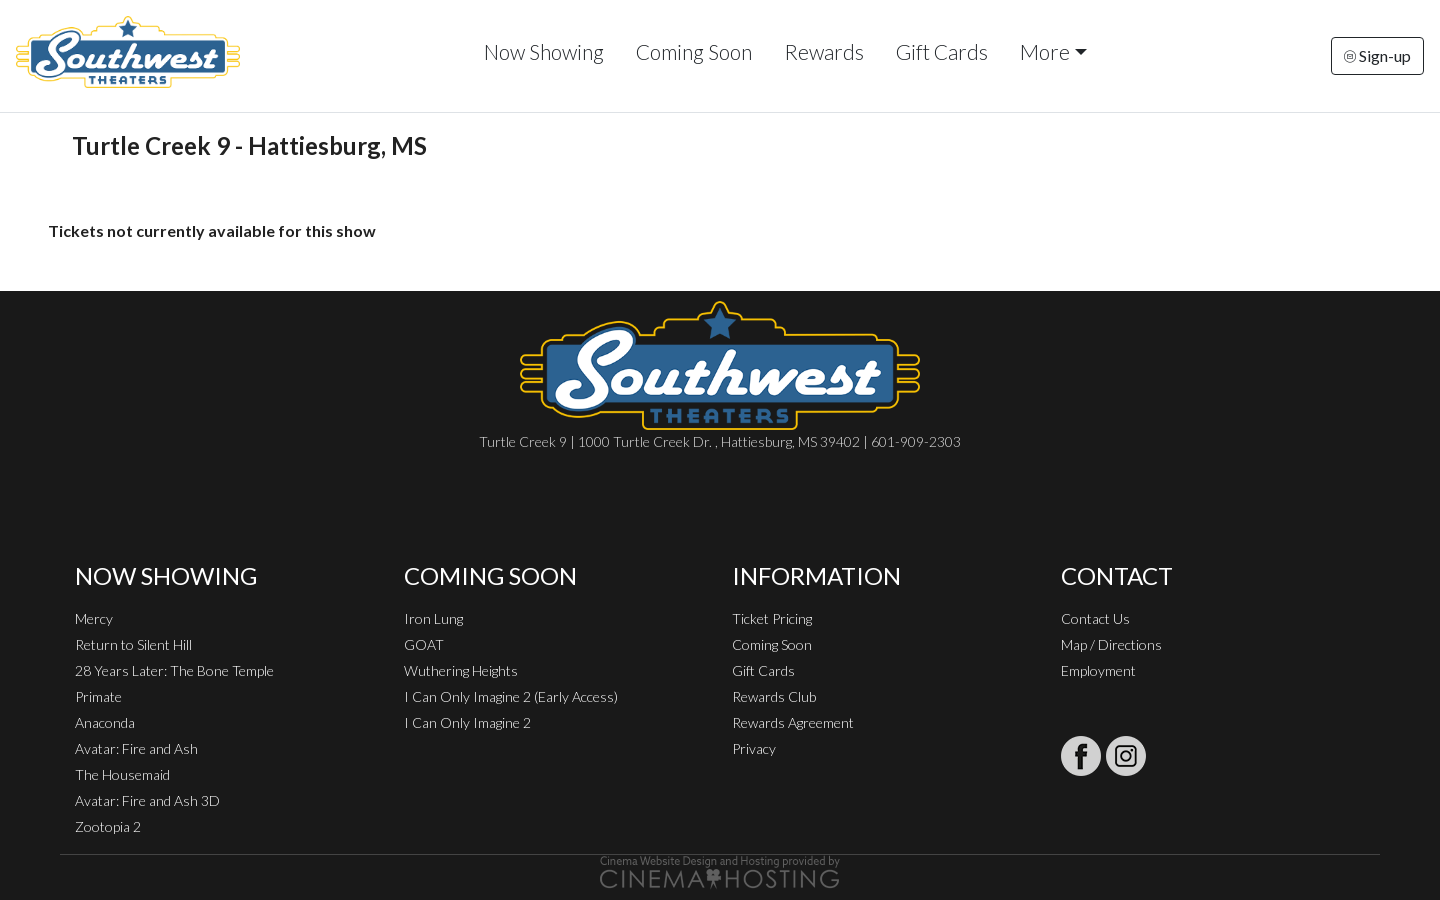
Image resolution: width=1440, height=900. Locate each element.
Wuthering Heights (461, 670)
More (1045, 51)
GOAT (424, 644)
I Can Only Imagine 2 (467, 722)
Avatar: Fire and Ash (136, 748)
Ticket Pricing (772, 618)
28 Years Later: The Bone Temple (174, 670)
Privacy (754, 748)
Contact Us (1095, 618)
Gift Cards (942, 51)
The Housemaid (122, 774)
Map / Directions (1111, 644)
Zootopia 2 (108, 826)
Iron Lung (433, 618)
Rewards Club (774, 696)
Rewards (824, 51)
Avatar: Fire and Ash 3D (147, 800)
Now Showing (544, 51)
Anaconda (105, 722)
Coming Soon (694, 51)
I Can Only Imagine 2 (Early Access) (511, 696)
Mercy (94, 618)
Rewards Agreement (793, 722)
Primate (98, 696)
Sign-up (1377, 55)
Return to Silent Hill (133, 644)
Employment (1098, 670)
